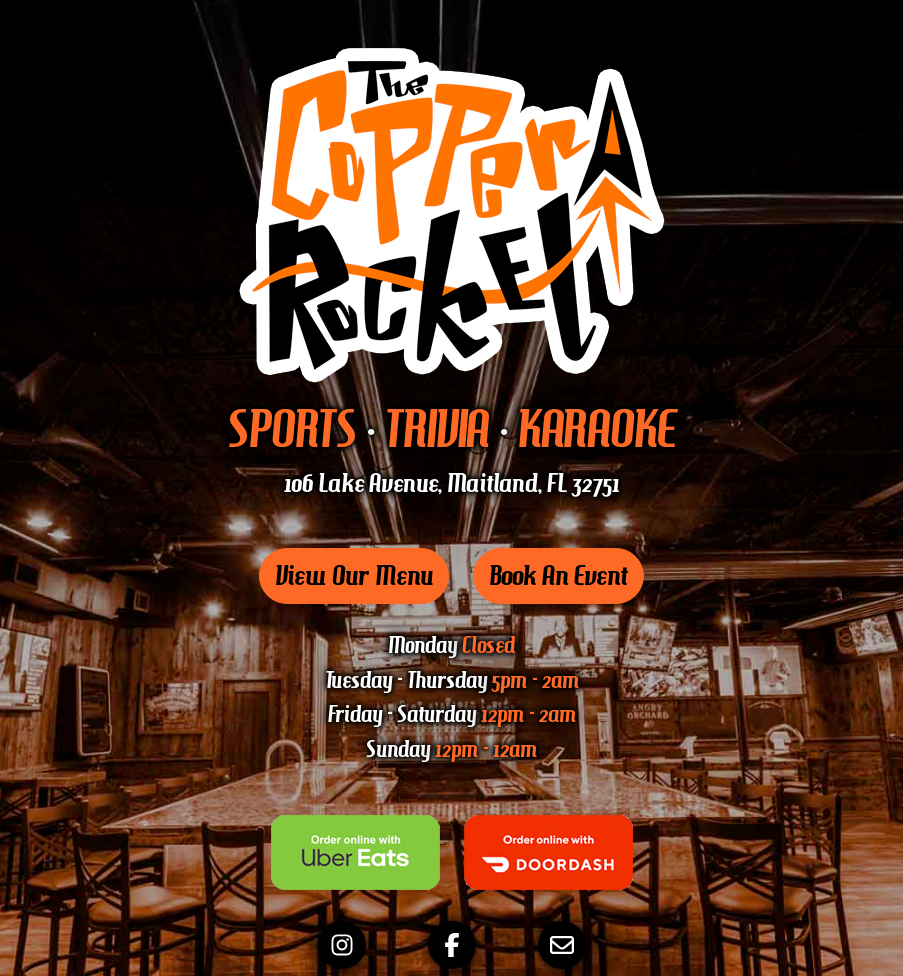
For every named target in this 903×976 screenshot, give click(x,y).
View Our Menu (354, 575)
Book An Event (558, 575)
